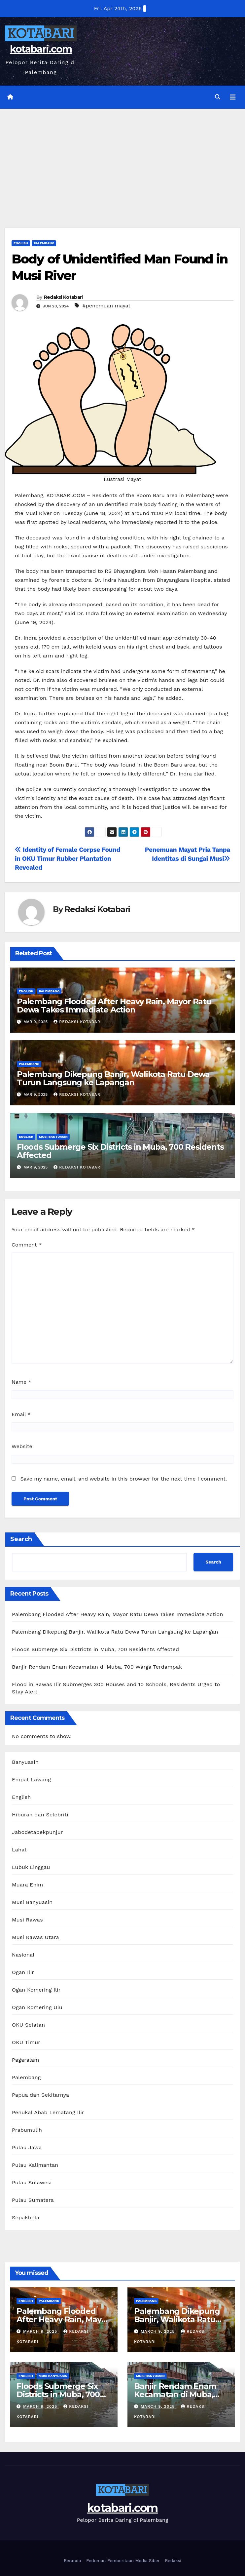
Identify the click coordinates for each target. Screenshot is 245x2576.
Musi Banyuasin (53, 1136)
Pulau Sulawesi (32, 2182)
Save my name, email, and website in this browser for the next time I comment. (123, 1479)
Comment (27, 1245)
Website (22, 1446)
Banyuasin (25, 1762)
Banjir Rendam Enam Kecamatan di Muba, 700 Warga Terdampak (97, 1667)
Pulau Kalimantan (35, 2165)
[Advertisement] (122, 158)
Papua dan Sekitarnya (40, 2095)
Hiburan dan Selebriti (40, 1814)
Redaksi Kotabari (63, 297)
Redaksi (173, 2560)
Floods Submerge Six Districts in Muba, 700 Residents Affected (120, 1151)
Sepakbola (25, 2217)
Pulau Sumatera (33, 2200)
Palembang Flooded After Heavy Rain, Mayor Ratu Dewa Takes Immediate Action (114, 1005)
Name (21, 1382)
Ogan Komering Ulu (37, 2007)
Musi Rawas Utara (35, 1937)
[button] (217, 97)
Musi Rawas (27, 1920)
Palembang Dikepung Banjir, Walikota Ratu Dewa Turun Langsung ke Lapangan (113, 1078)
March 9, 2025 (41, 2331)
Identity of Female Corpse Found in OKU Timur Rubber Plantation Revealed (67, 858)
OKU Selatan (28, 2025)
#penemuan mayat (107, 305)
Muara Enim (27, 1885)
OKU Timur (26, 2042)
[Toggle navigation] (233, 97)
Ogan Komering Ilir (36, 1990)
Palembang (44, 243)
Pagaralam (25, 2060)
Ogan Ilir (23, 1972)
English (21, 243)
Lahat (19, 1849)
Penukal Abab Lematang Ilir (48, 2112)
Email (21, 1414)
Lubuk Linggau (31, 1867)
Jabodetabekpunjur (37, 1832)
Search (21, 1539)
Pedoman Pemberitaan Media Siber (123, 2560)
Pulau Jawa (27, 2147)
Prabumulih (27, 2130)
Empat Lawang (31, 1779)
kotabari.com (41, 49)
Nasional (23, 1955)
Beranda (72, 2560)
